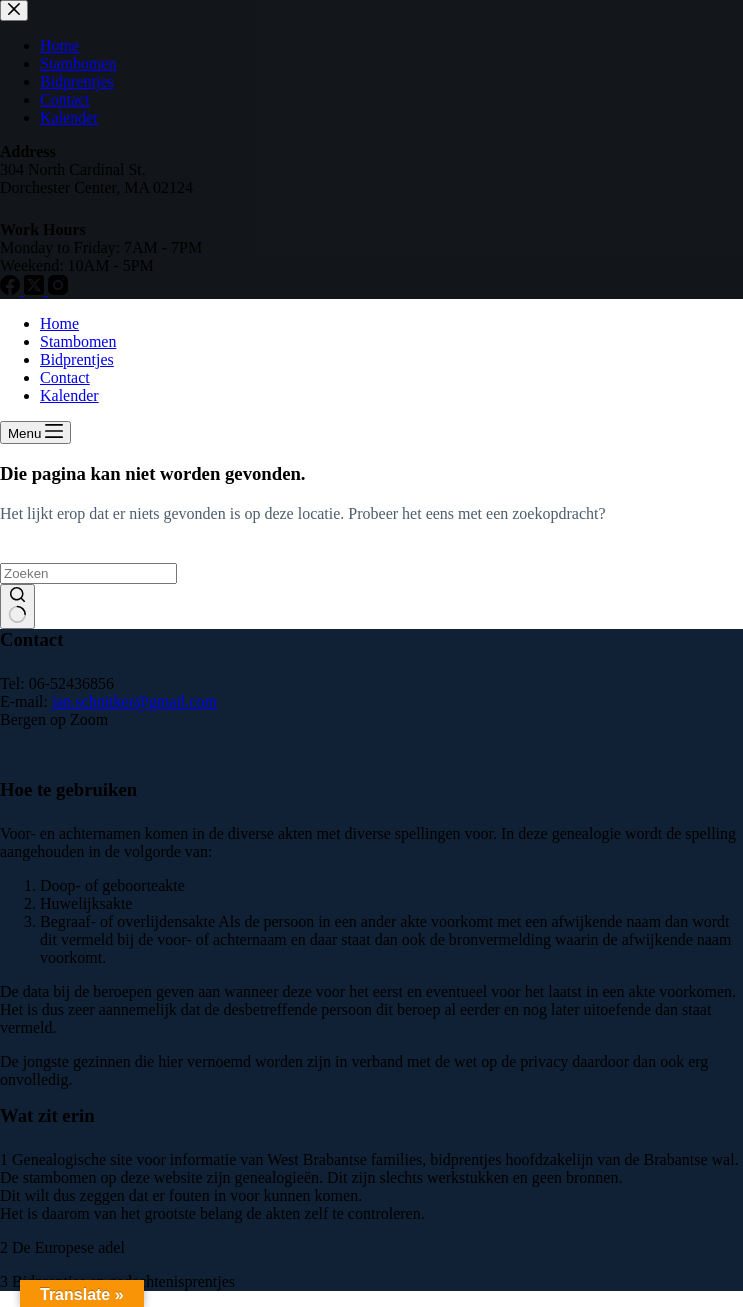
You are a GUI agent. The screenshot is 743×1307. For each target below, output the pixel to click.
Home (59, 323)
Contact (65, 377)
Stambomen (78, 341)
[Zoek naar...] (88, 573)
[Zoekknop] (17, 607)
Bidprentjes (77, 359)
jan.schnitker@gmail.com (134, 701)
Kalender (69, 395)
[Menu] (35, 432)
